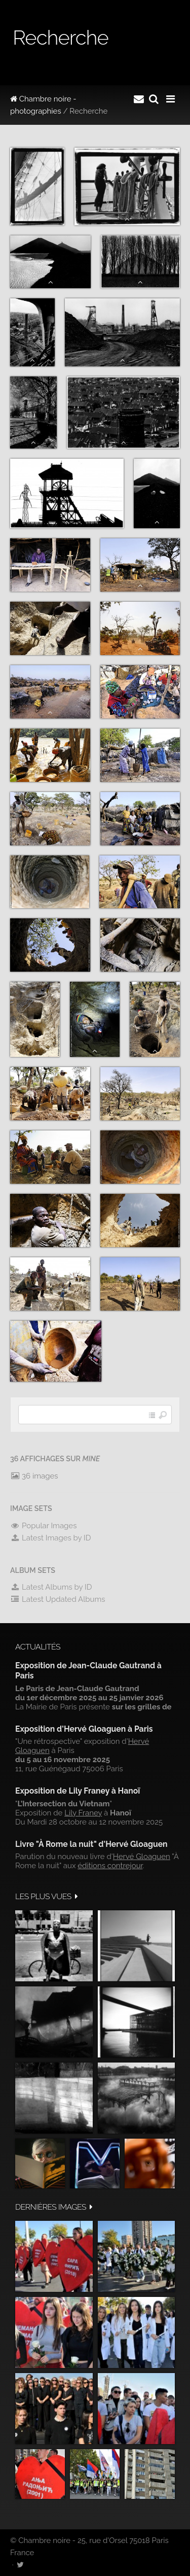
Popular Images (43, 1525)
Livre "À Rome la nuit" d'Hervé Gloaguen (91, 1844)
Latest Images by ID (50, 1537)
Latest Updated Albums (57, 1599)
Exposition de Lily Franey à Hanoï (77, 1791)
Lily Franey (83, 1812)
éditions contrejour (110, 1865)
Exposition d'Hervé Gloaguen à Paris (84, 1729)
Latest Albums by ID (51, 1587)
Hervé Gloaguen (141, 1856)
